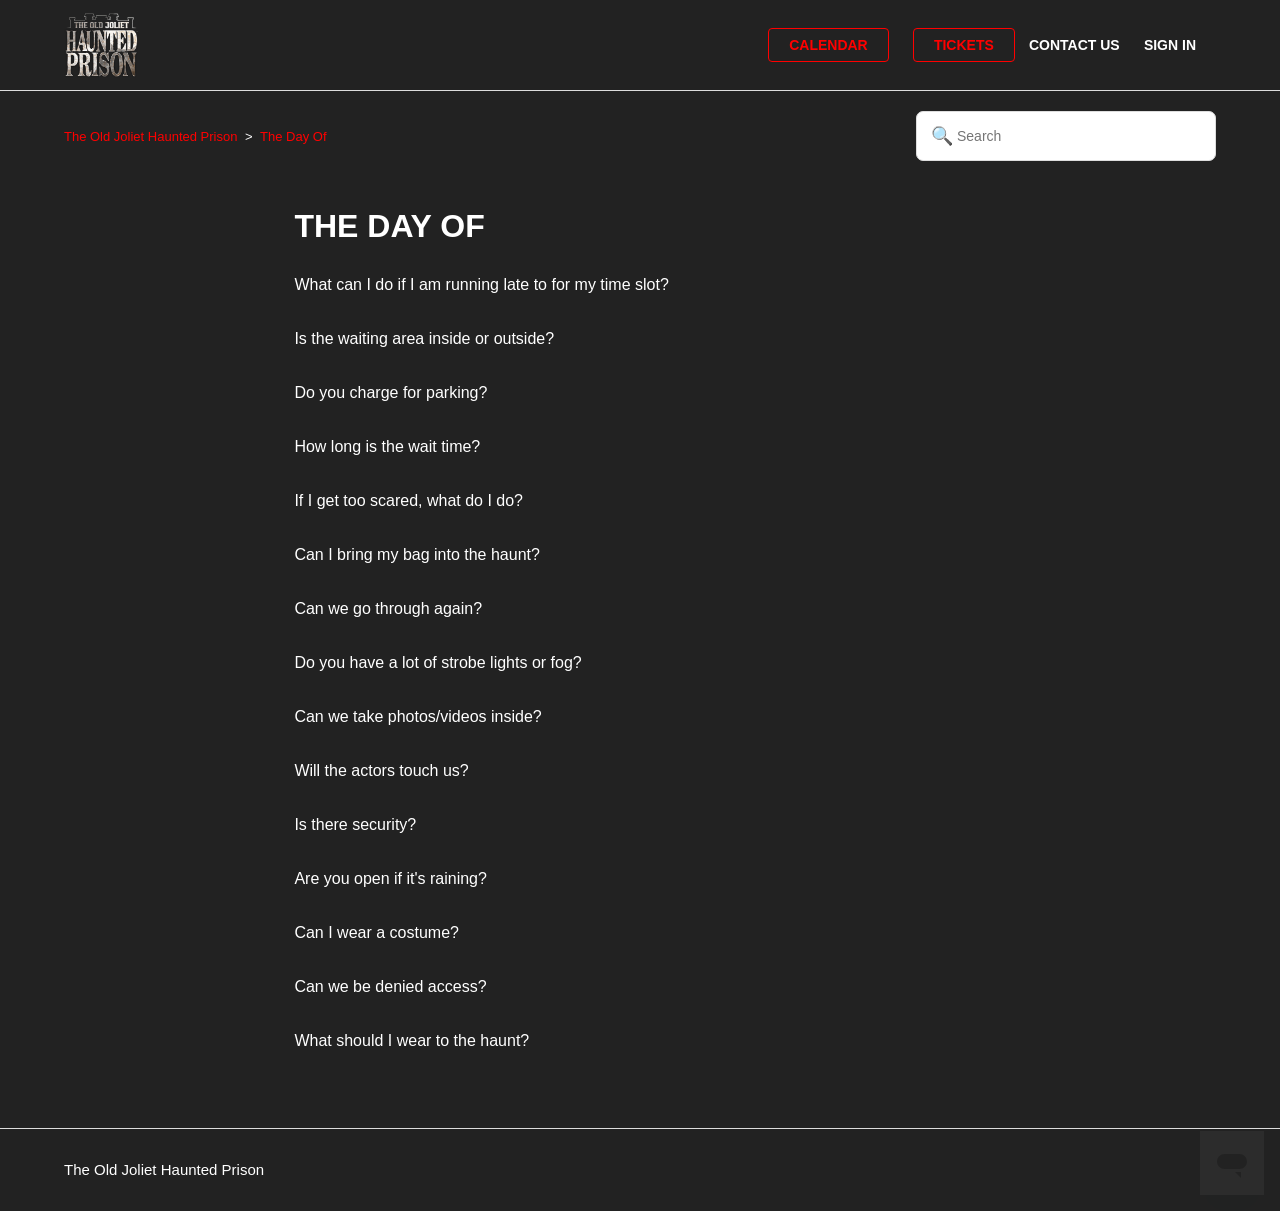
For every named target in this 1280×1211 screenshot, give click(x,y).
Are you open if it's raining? (390, 878)
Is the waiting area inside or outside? (424, 338)
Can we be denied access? (390, 986)
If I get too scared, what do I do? (408, 500)
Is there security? (355, 824)
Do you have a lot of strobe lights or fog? (437, 662)
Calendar (828, 45)
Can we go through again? (388, 608)
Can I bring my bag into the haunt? (417, 554)
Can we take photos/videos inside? (417, 716)
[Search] (1066, 136)
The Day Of (293, 136)
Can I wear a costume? (376, 932)
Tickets (964, 45)
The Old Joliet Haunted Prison (150, 136)
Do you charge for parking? (390, 392)
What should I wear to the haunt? (411, 1040)
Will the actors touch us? (381, 770)
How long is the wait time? (387, 446)
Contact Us (1074, 45)
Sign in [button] (1170, 45)
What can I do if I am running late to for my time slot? (481, 284)
